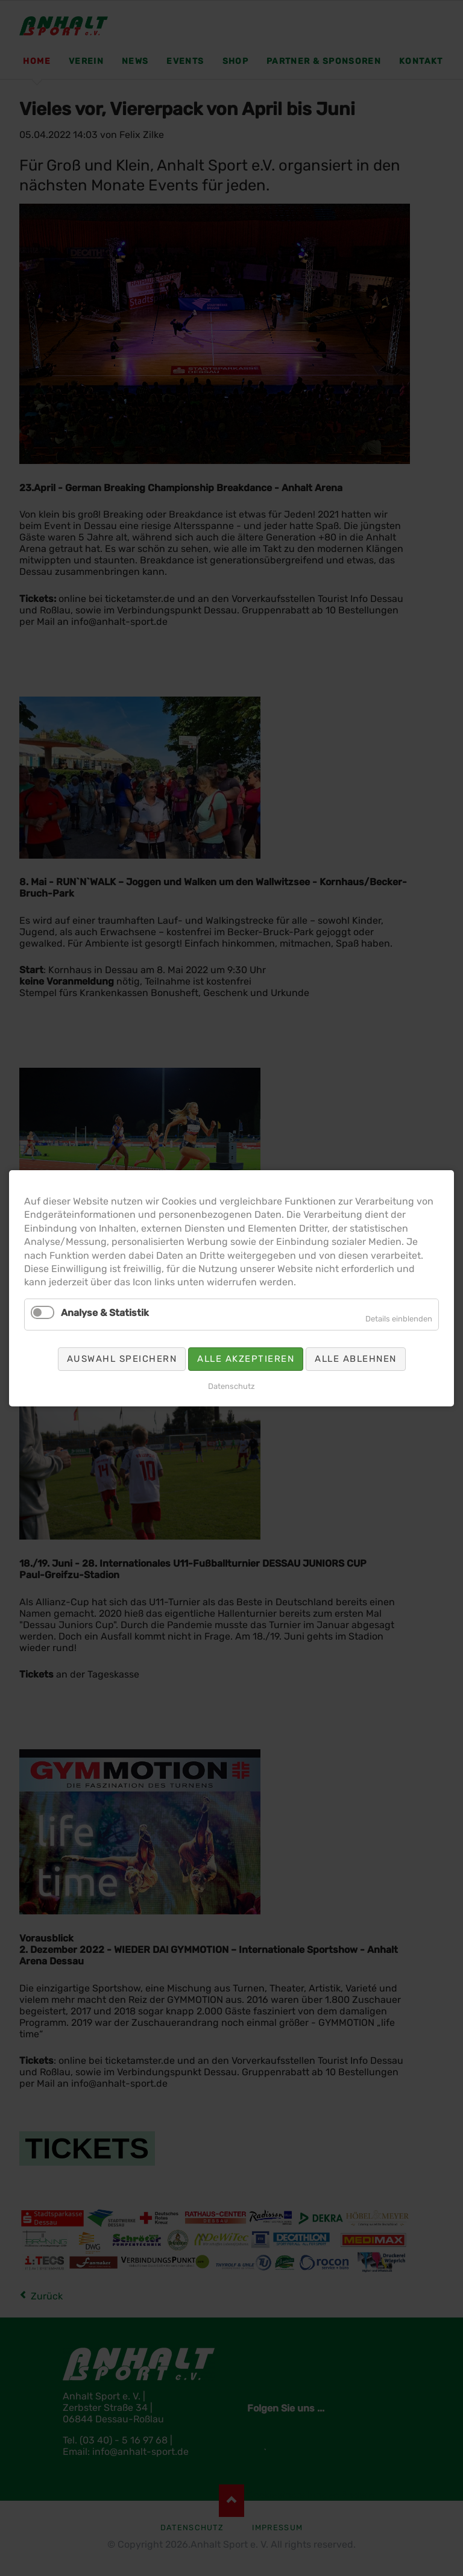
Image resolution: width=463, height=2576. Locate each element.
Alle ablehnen (356, 1358)
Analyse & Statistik (105, 1312)
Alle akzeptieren (245, 1358)
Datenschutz (231, 1385)
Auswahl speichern (122, 1358)
